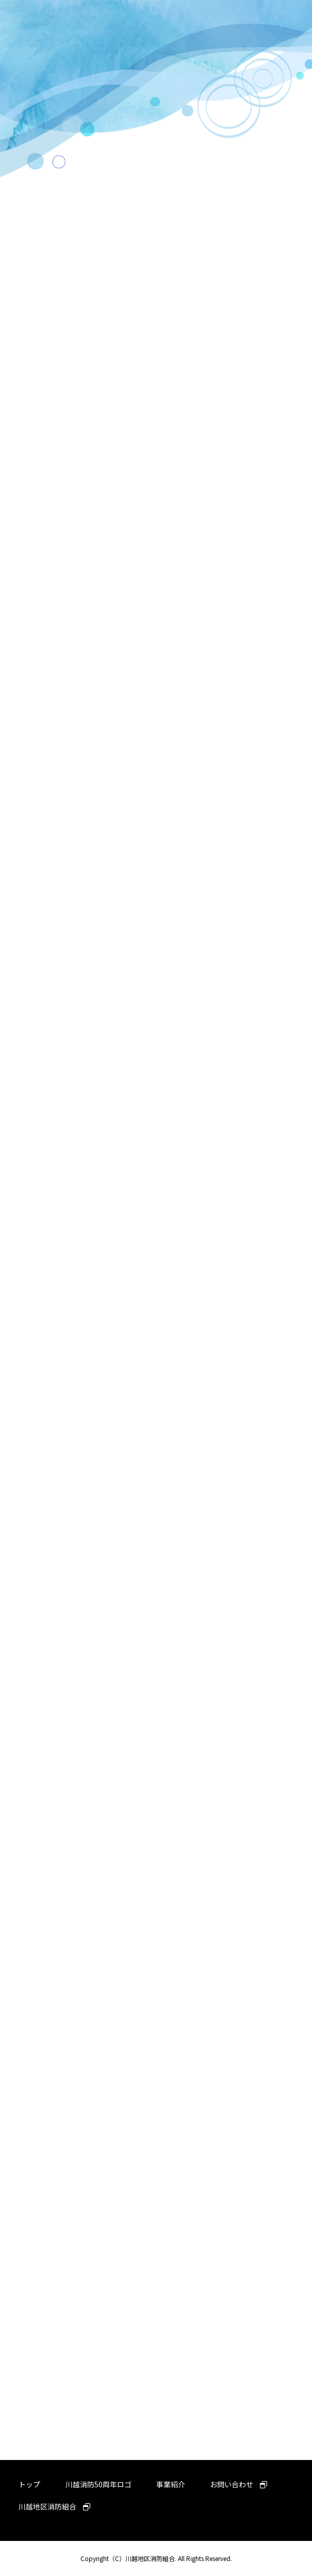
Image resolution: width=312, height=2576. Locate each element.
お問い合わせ (238, 2484)
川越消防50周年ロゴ (98, 2484)
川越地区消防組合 (54, 2506)
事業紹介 (170, 2484)
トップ (29, 2484)
